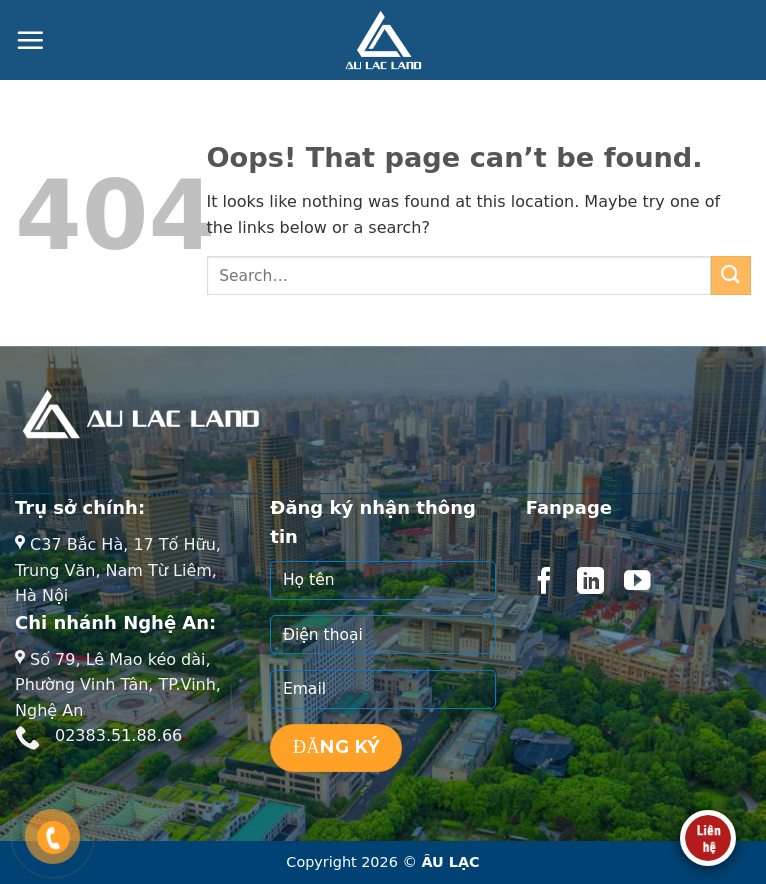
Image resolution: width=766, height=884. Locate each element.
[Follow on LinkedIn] (590, 583)
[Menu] (30, 40)
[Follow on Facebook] (544, 583)
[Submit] (731, 275)
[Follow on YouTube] (637, 583)
